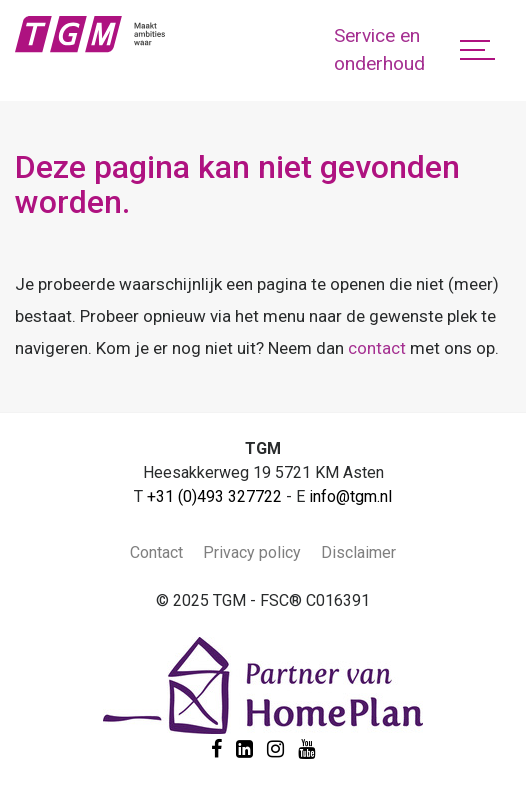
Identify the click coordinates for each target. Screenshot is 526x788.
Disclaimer (358, 552)
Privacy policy (252, 552)
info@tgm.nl (350, 496)
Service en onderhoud (379, 50)
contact (377, 348)
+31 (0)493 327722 (214, 496)
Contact (156, 552)
